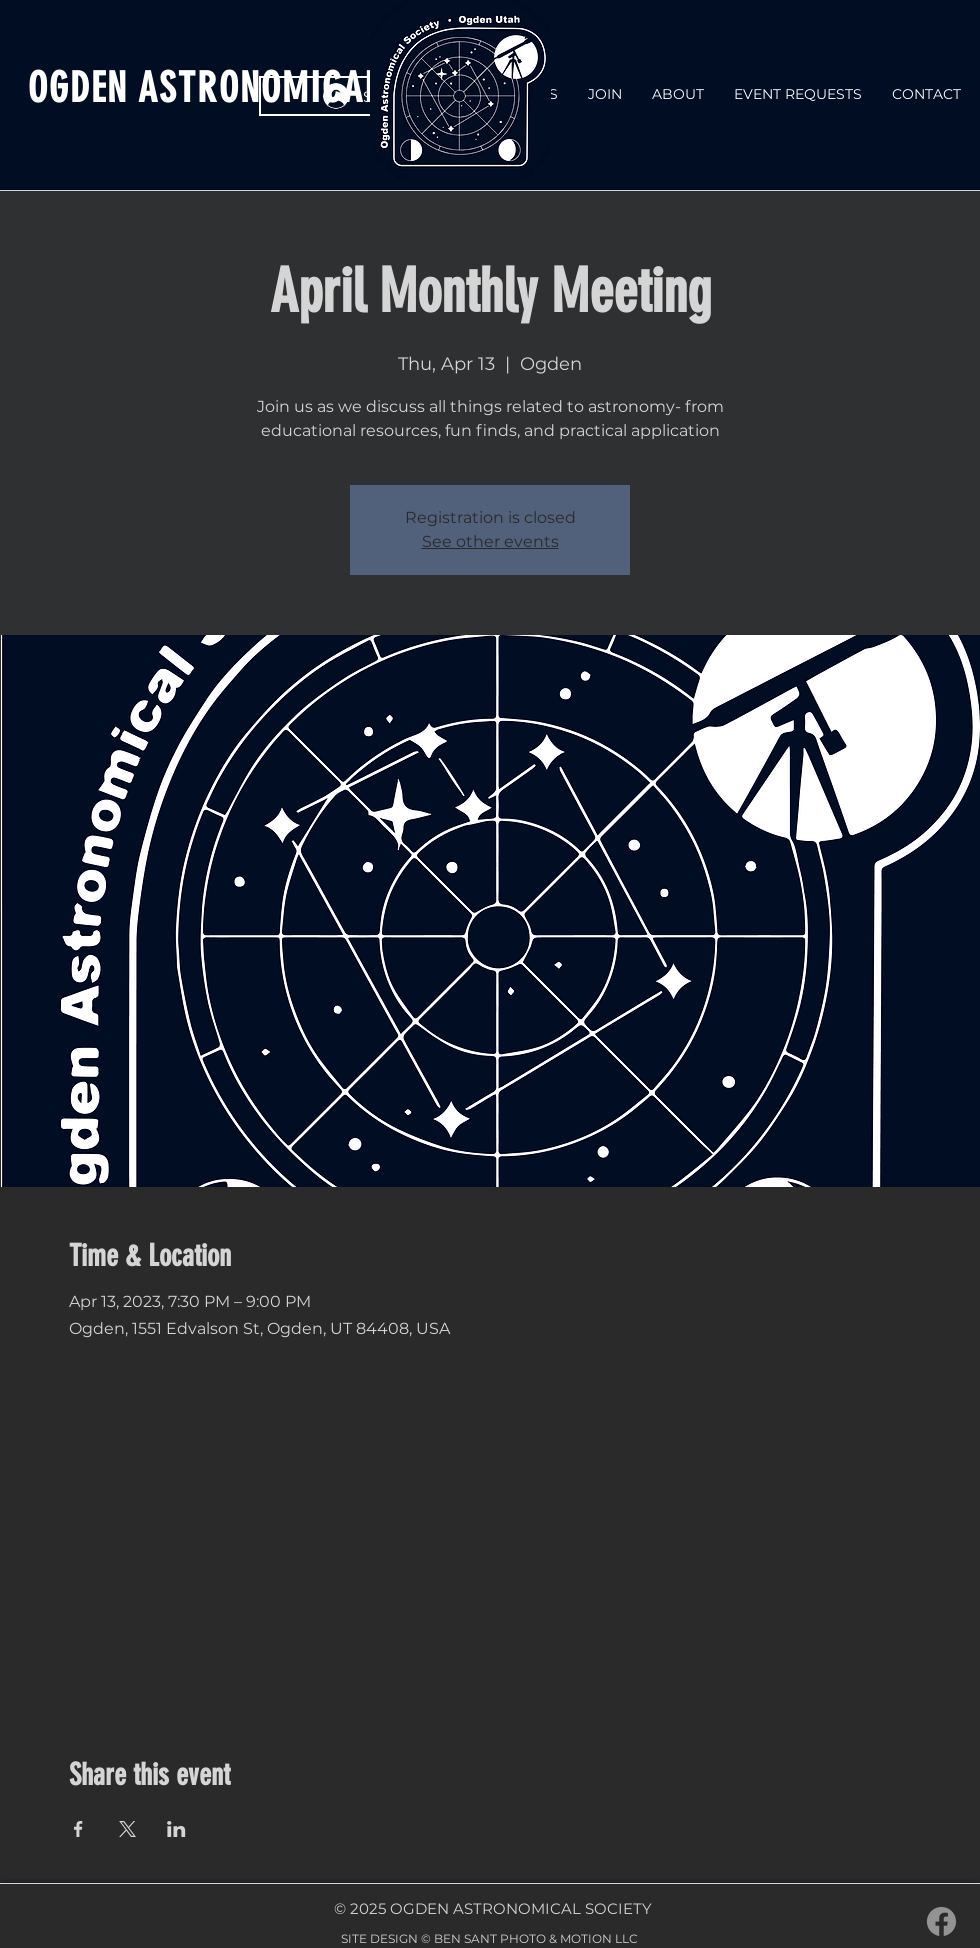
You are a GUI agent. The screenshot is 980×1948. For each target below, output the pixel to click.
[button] (678, 94)
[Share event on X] (127, 1829)
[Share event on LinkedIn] (176, 1829)
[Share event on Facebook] (78, 1829)
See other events (490, 541)
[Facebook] (941, 1921)
